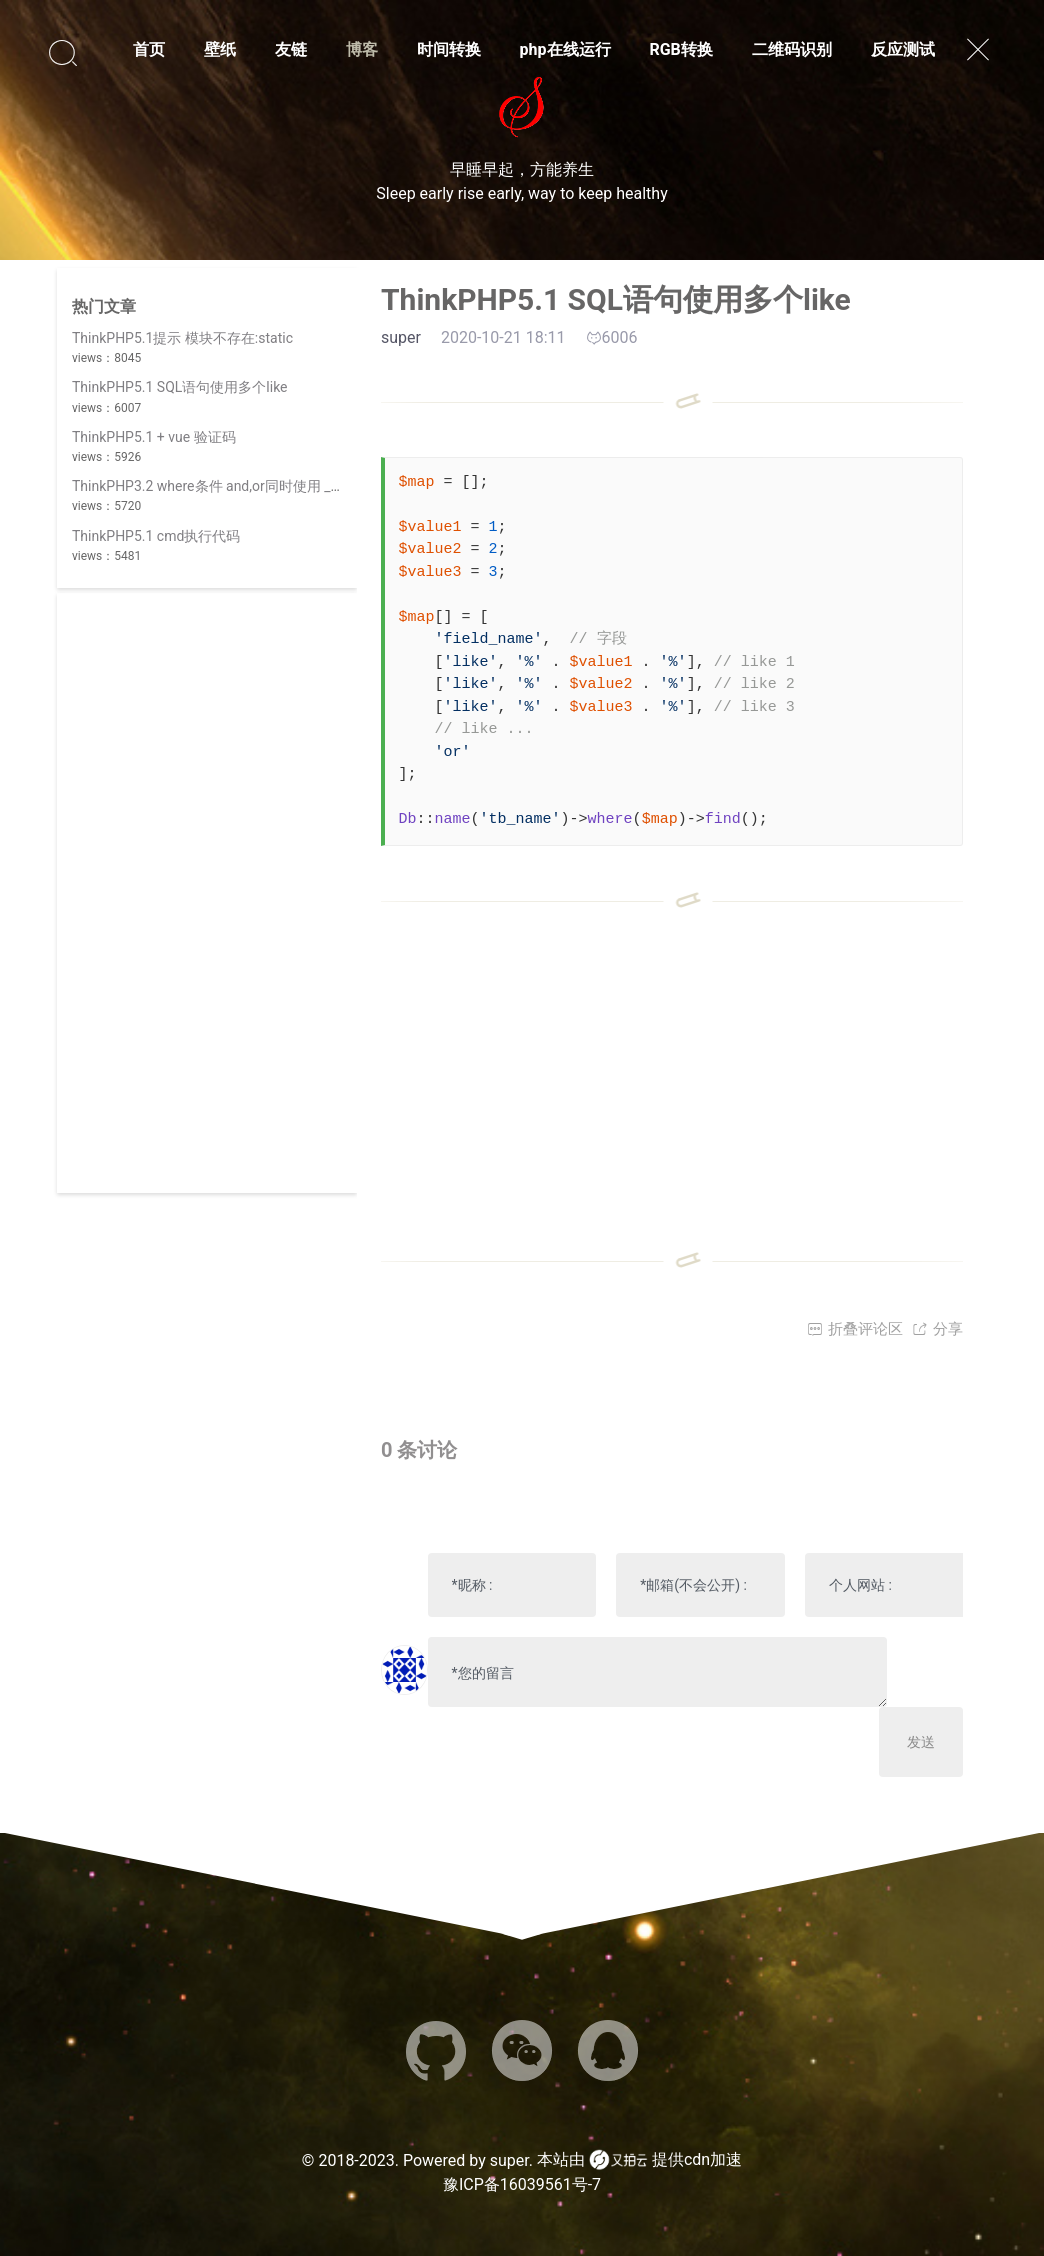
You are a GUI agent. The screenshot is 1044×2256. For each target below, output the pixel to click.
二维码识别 (792, 49)
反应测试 (903, 49)
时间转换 (449, 49)
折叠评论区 (855, 1329)
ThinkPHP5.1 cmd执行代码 (156, 536)
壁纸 (220, 49)
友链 (291, 49)
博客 (362, 49)
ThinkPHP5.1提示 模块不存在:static (182, 338)
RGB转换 (680, 49)
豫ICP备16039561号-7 (522, 2184)
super (509, 2160)
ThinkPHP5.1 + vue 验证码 (154, 437)
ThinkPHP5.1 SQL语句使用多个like (180, 387)
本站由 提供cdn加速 (639, 2160)
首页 (149, 49)
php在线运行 (565, 49)
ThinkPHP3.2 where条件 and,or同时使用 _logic (216, 486)
